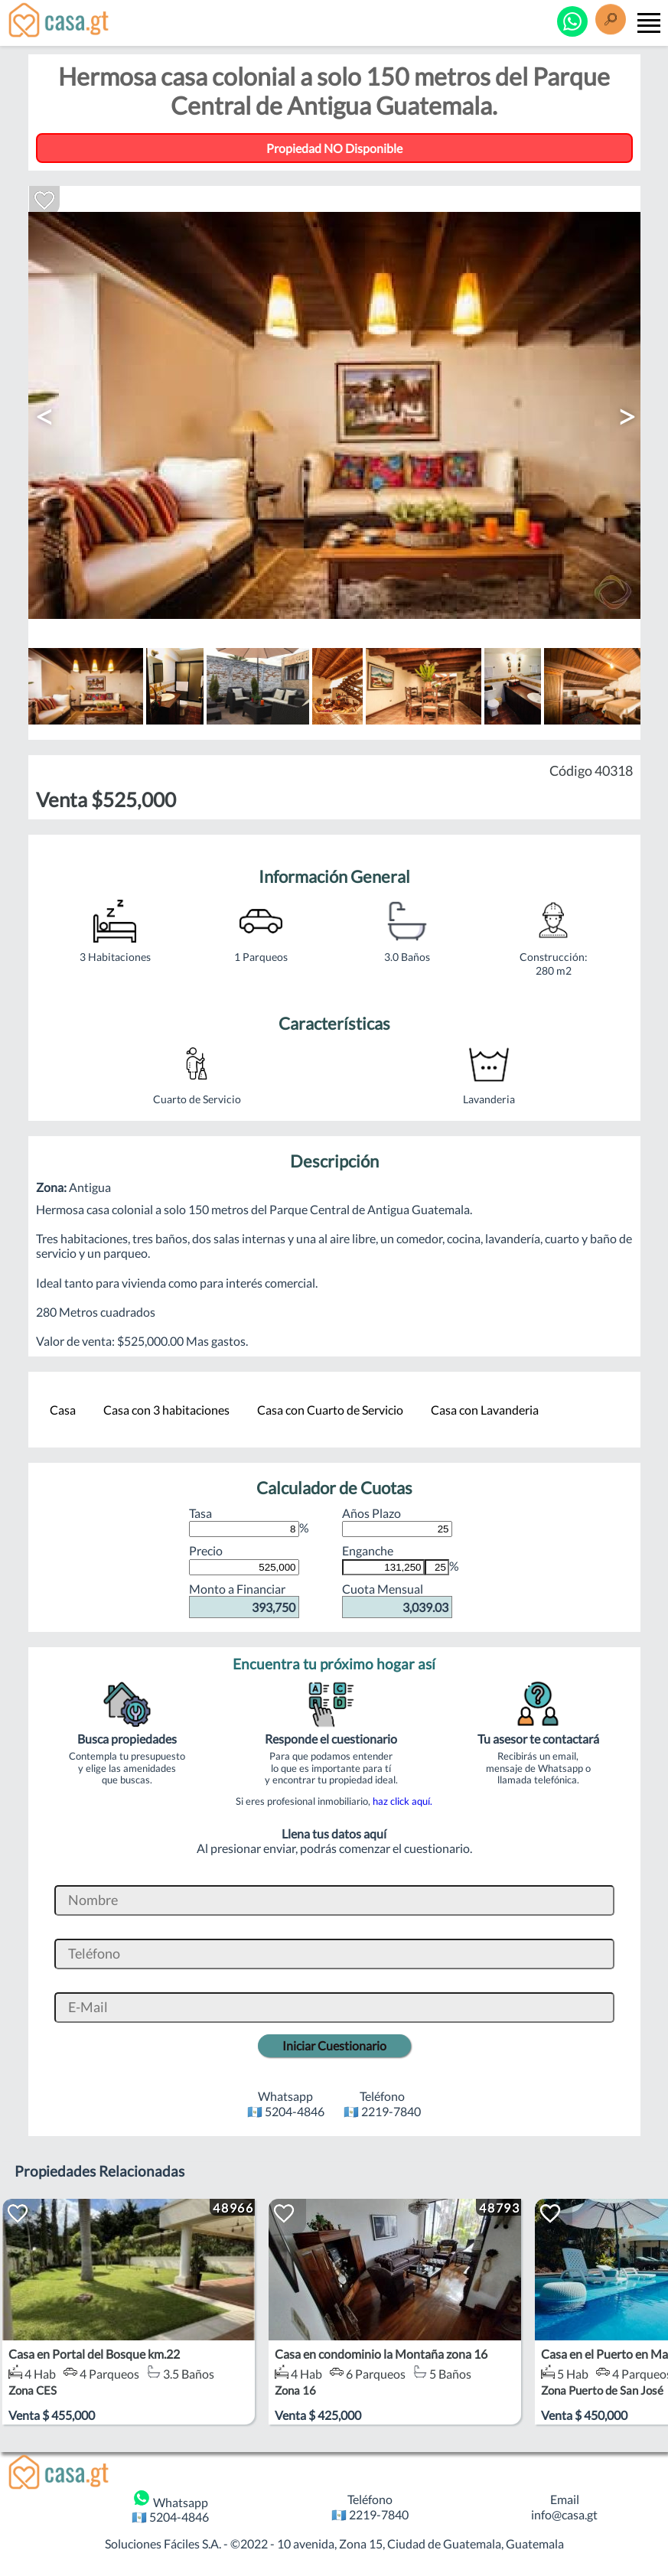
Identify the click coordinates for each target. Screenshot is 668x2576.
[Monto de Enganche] (383, 1567)
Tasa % (249, 1521)
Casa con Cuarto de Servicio (330, 1409)
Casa (63, 1409)
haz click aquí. (402, 1801)
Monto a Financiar (244, 1599)
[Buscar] (610, 22)
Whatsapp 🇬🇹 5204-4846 (170, 2506)
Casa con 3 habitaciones (166, 1409)
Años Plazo (397, 1521)
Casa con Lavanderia (485, 1409)
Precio (244, 1557)
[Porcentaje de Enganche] (437, 1567)
